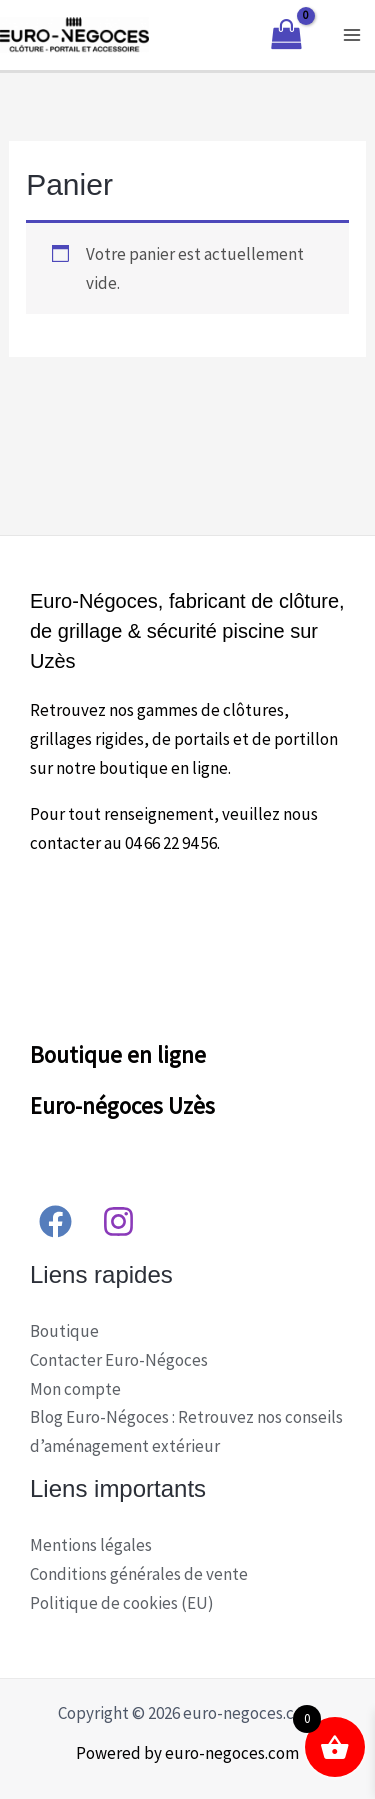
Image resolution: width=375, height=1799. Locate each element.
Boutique (64, 1331)
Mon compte (75, 1389)
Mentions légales (91, 1545)
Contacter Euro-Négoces (119, 1360)
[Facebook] (55, 1221)
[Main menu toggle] (353, 35)
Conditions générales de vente (139, 1574)
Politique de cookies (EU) (122, 1603)
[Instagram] (118, 1221)
